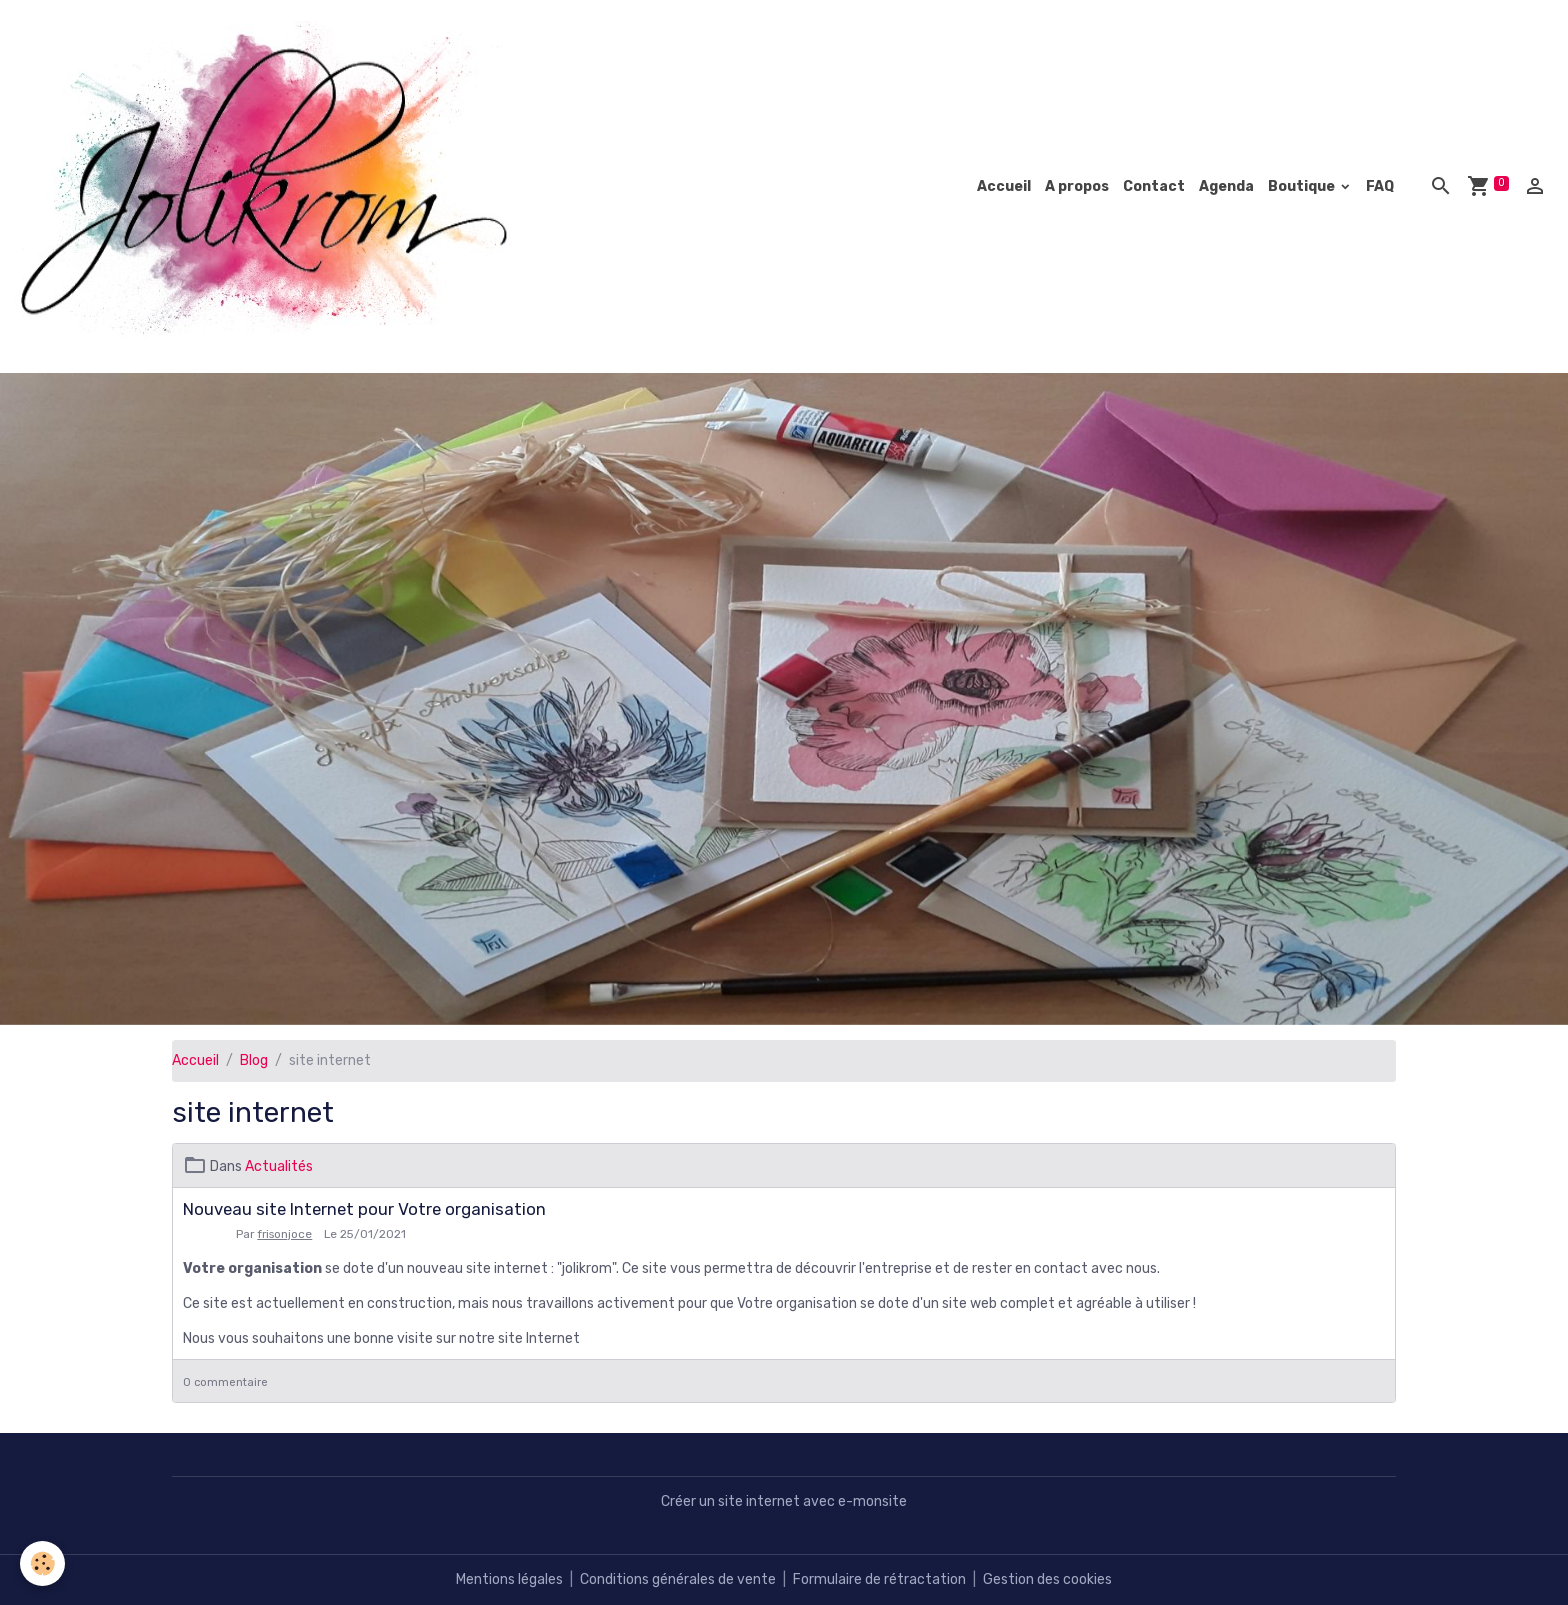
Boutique (1303, 186)
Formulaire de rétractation (879, 1579)
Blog (254, 1060)
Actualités (279, 1166)
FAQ (1380, 186)
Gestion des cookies (1047, 1579)
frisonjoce (284, 1234)
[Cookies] (42, 1563)
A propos (1077, 186)
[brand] (272, 186)
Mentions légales (509, 1579)
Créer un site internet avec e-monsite (784, 1501)
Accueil (1004, 186)
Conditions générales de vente (678, 1579)
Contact (1154, 186)
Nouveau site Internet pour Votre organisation (364, 1209)
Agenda (1226, 186)
